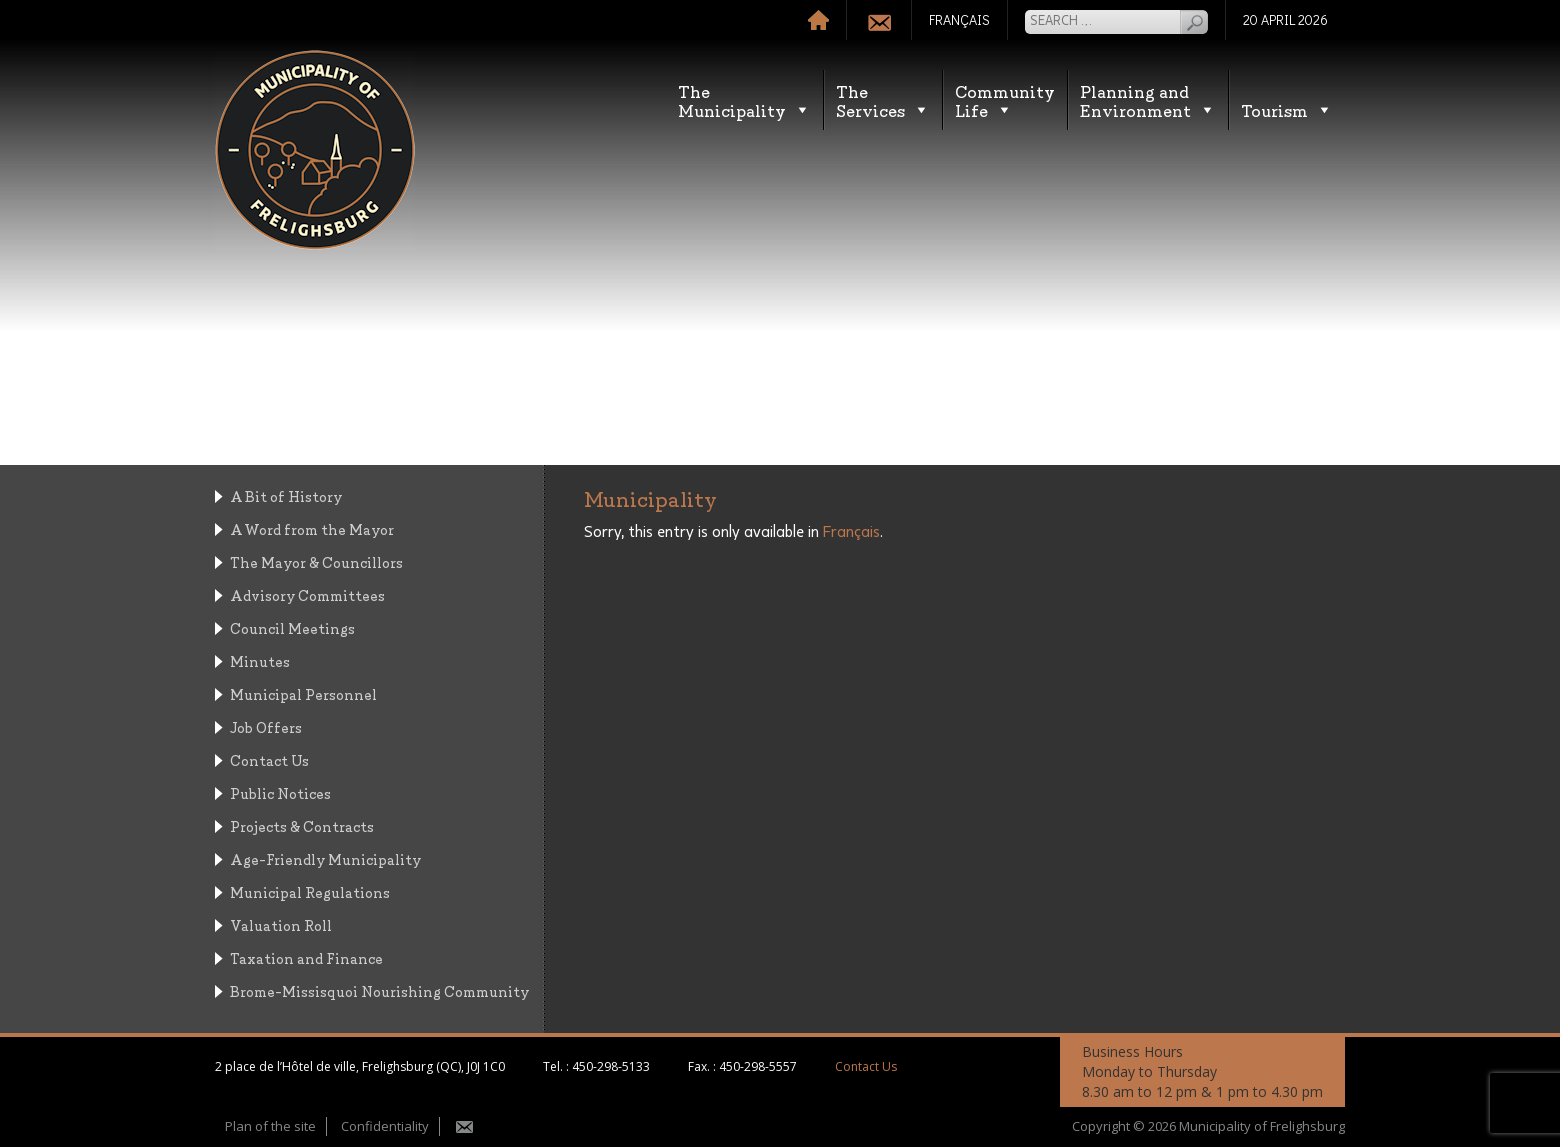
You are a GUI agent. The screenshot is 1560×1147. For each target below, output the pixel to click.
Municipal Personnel (303, 693)
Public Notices (280, 792)
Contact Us (269, 759)
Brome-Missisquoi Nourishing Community (379, 990)
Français (851, 532)
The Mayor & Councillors (316, 561)
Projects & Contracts (302, 825)
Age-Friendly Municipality (325, 858)
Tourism (1287, 109)
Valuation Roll (281, 924)
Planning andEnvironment (1148, 100)
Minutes (260, 660)
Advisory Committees (307, 594)
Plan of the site (270, 1126)
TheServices (883, 100)
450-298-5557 (758, 1066)
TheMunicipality (744, 100)
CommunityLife (1005, 100)
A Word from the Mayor (312, 528)
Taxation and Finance (306, 957)
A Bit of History (286, 495)
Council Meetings (292, 627)
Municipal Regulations (310, 891)
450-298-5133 (611, 1066)
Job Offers (266, 726)
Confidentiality (385, 1126)
